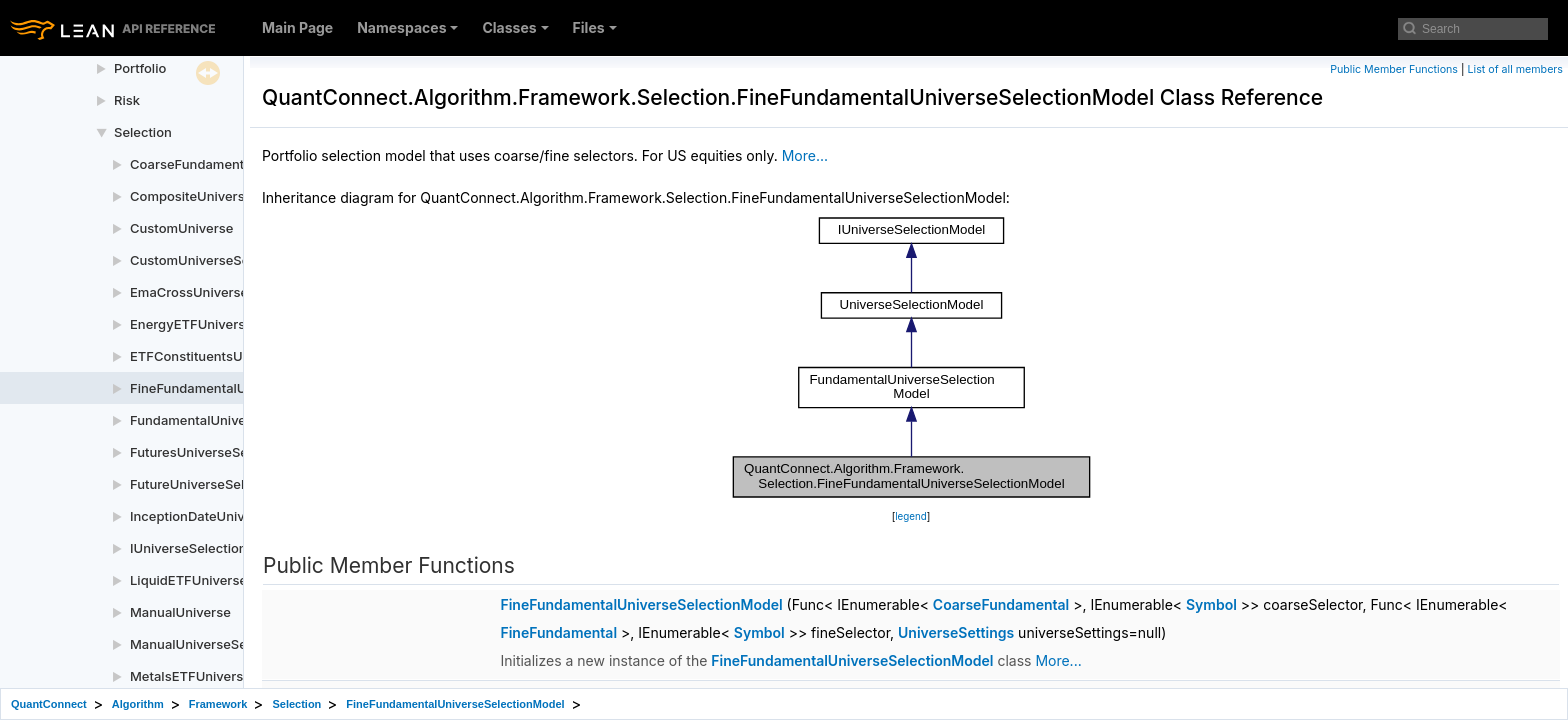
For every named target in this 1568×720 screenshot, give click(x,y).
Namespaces (407, 27)
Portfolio (140, 68)
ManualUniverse (180, 612)
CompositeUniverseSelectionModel (239, 196)
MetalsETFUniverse (190, 676)
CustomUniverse (181, 228)
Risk (127, 100)
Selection (143, 132)
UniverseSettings (956, 632)
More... (805, 155)
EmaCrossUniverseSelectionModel (237, 292)
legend (911, 516)
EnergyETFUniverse (191, 324)
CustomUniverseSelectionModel (230, 260)
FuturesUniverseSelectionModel (229, 452)
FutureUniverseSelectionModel (225, 484)
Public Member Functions (1394, 69)
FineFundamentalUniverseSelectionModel (641, 604)
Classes (515, 27)
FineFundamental (558, 632)
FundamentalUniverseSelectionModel (246, 420)
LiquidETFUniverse (188, 580)
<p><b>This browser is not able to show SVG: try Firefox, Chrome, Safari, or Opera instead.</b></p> (911, 357)
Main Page (297, 27)
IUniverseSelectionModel (207, 548)
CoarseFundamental (1001, 604)
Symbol (1211, 604)
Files (595, 27)
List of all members (1515, 69)
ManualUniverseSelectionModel (228, 644)
